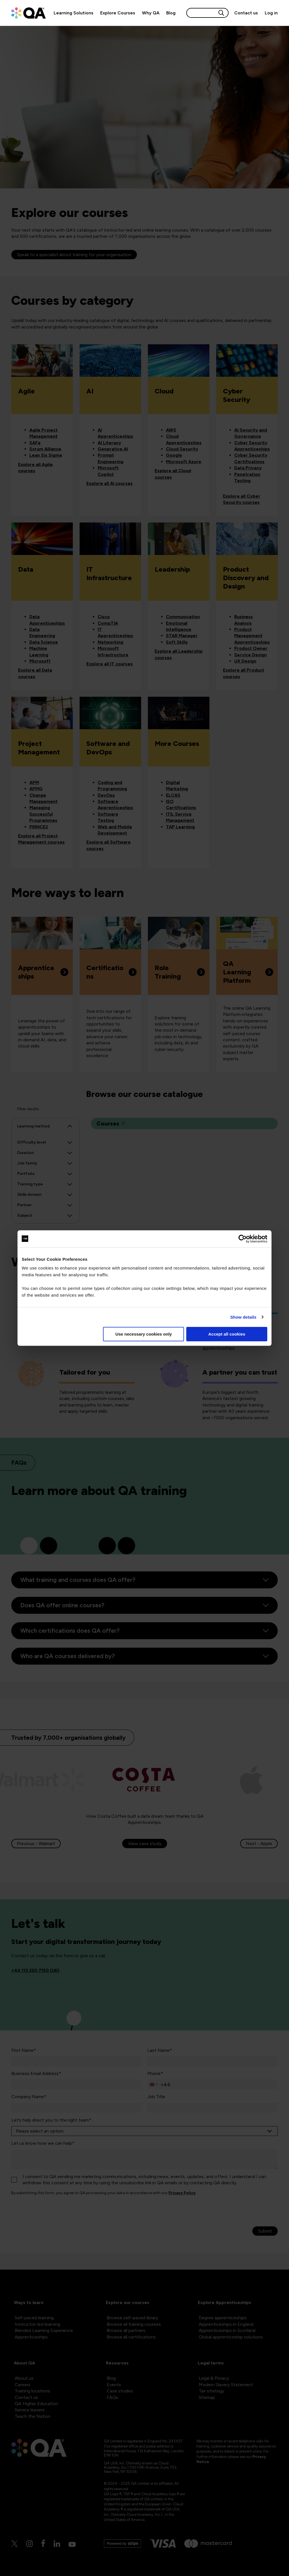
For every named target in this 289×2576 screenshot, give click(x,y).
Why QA (150, 13)
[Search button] (221, 13)
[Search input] (202, 13)
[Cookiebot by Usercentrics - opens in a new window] (242, 1238)
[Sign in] (269, 13)
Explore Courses (117, 13)
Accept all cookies (226, 1334)
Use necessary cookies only (143, 1334)
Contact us (246, 13)
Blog (171, 13)
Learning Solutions (73, 13)
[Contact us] (246, 13)
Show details (243, 1317)
